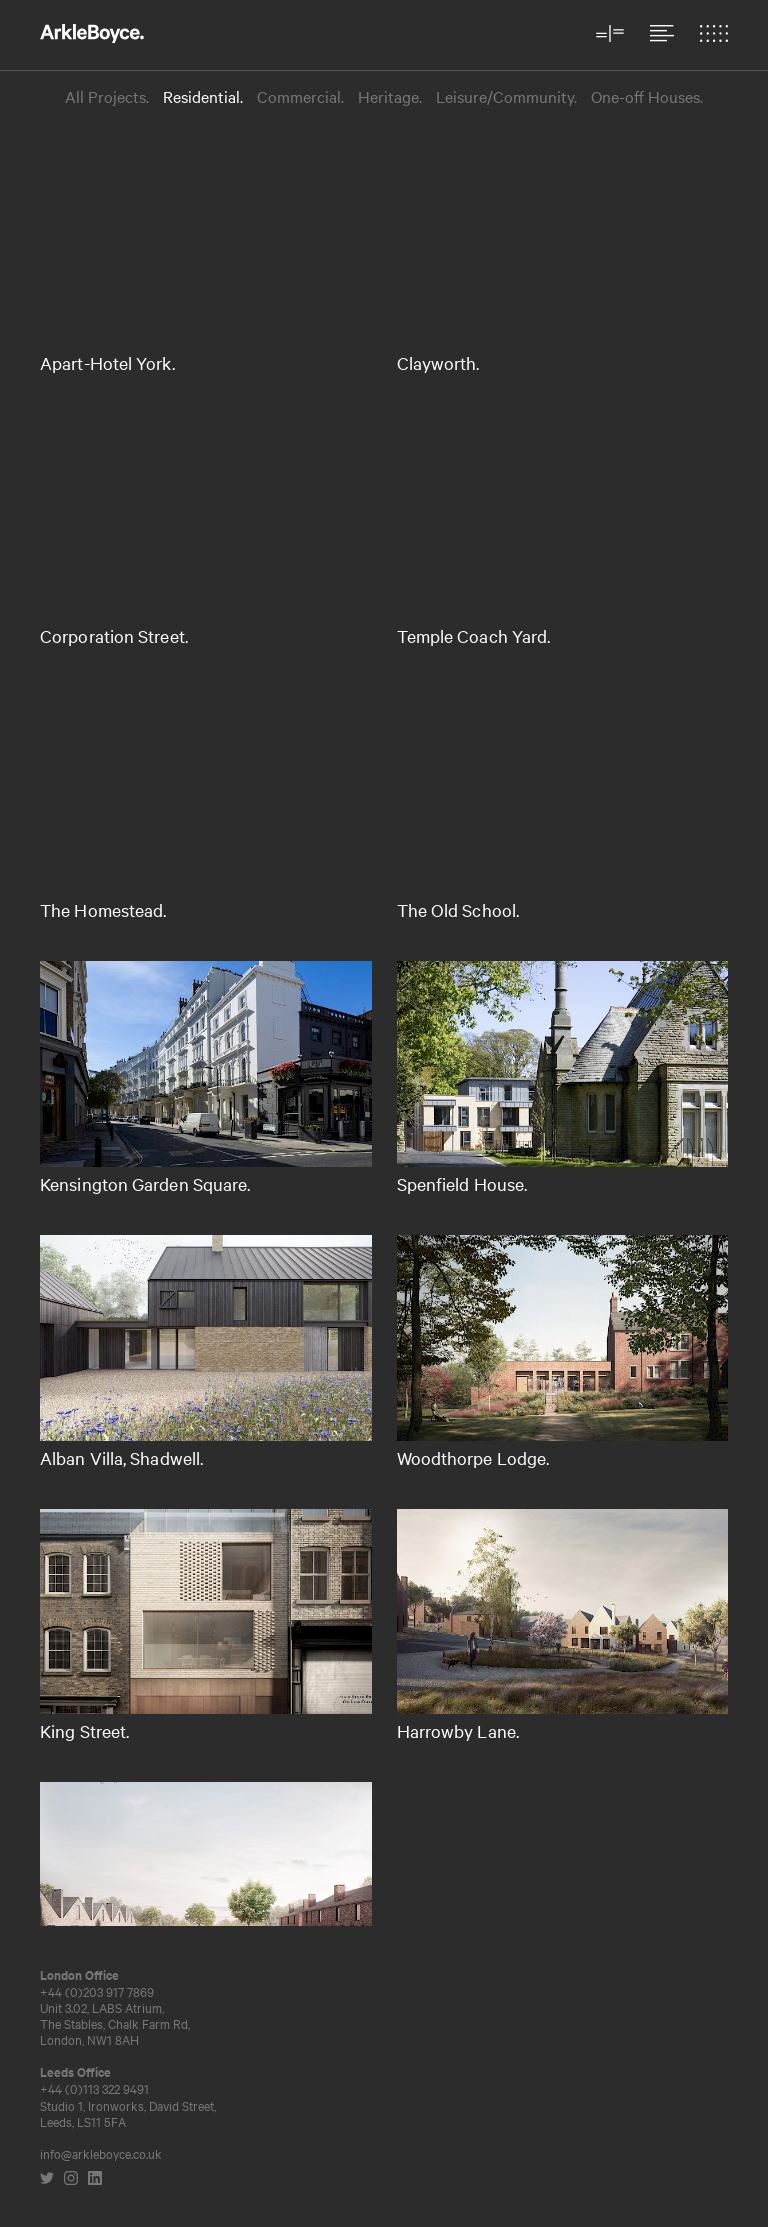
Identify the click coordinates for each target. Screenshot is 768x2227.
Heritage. (390, 96)
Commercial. (300, 96)
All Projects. (107, 96)
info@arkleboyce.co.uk (101, 2153)
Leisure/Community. (506, 96)
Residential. (203, 96)
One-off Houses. (647, 96)
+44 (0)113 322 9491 (94, 2088)
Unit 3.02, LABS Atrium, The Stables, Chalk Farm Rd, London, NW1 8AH (115, 2023)
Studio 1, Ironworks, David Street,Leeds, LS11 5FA (128, 2113)
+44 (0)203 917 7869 (97, 1991)
